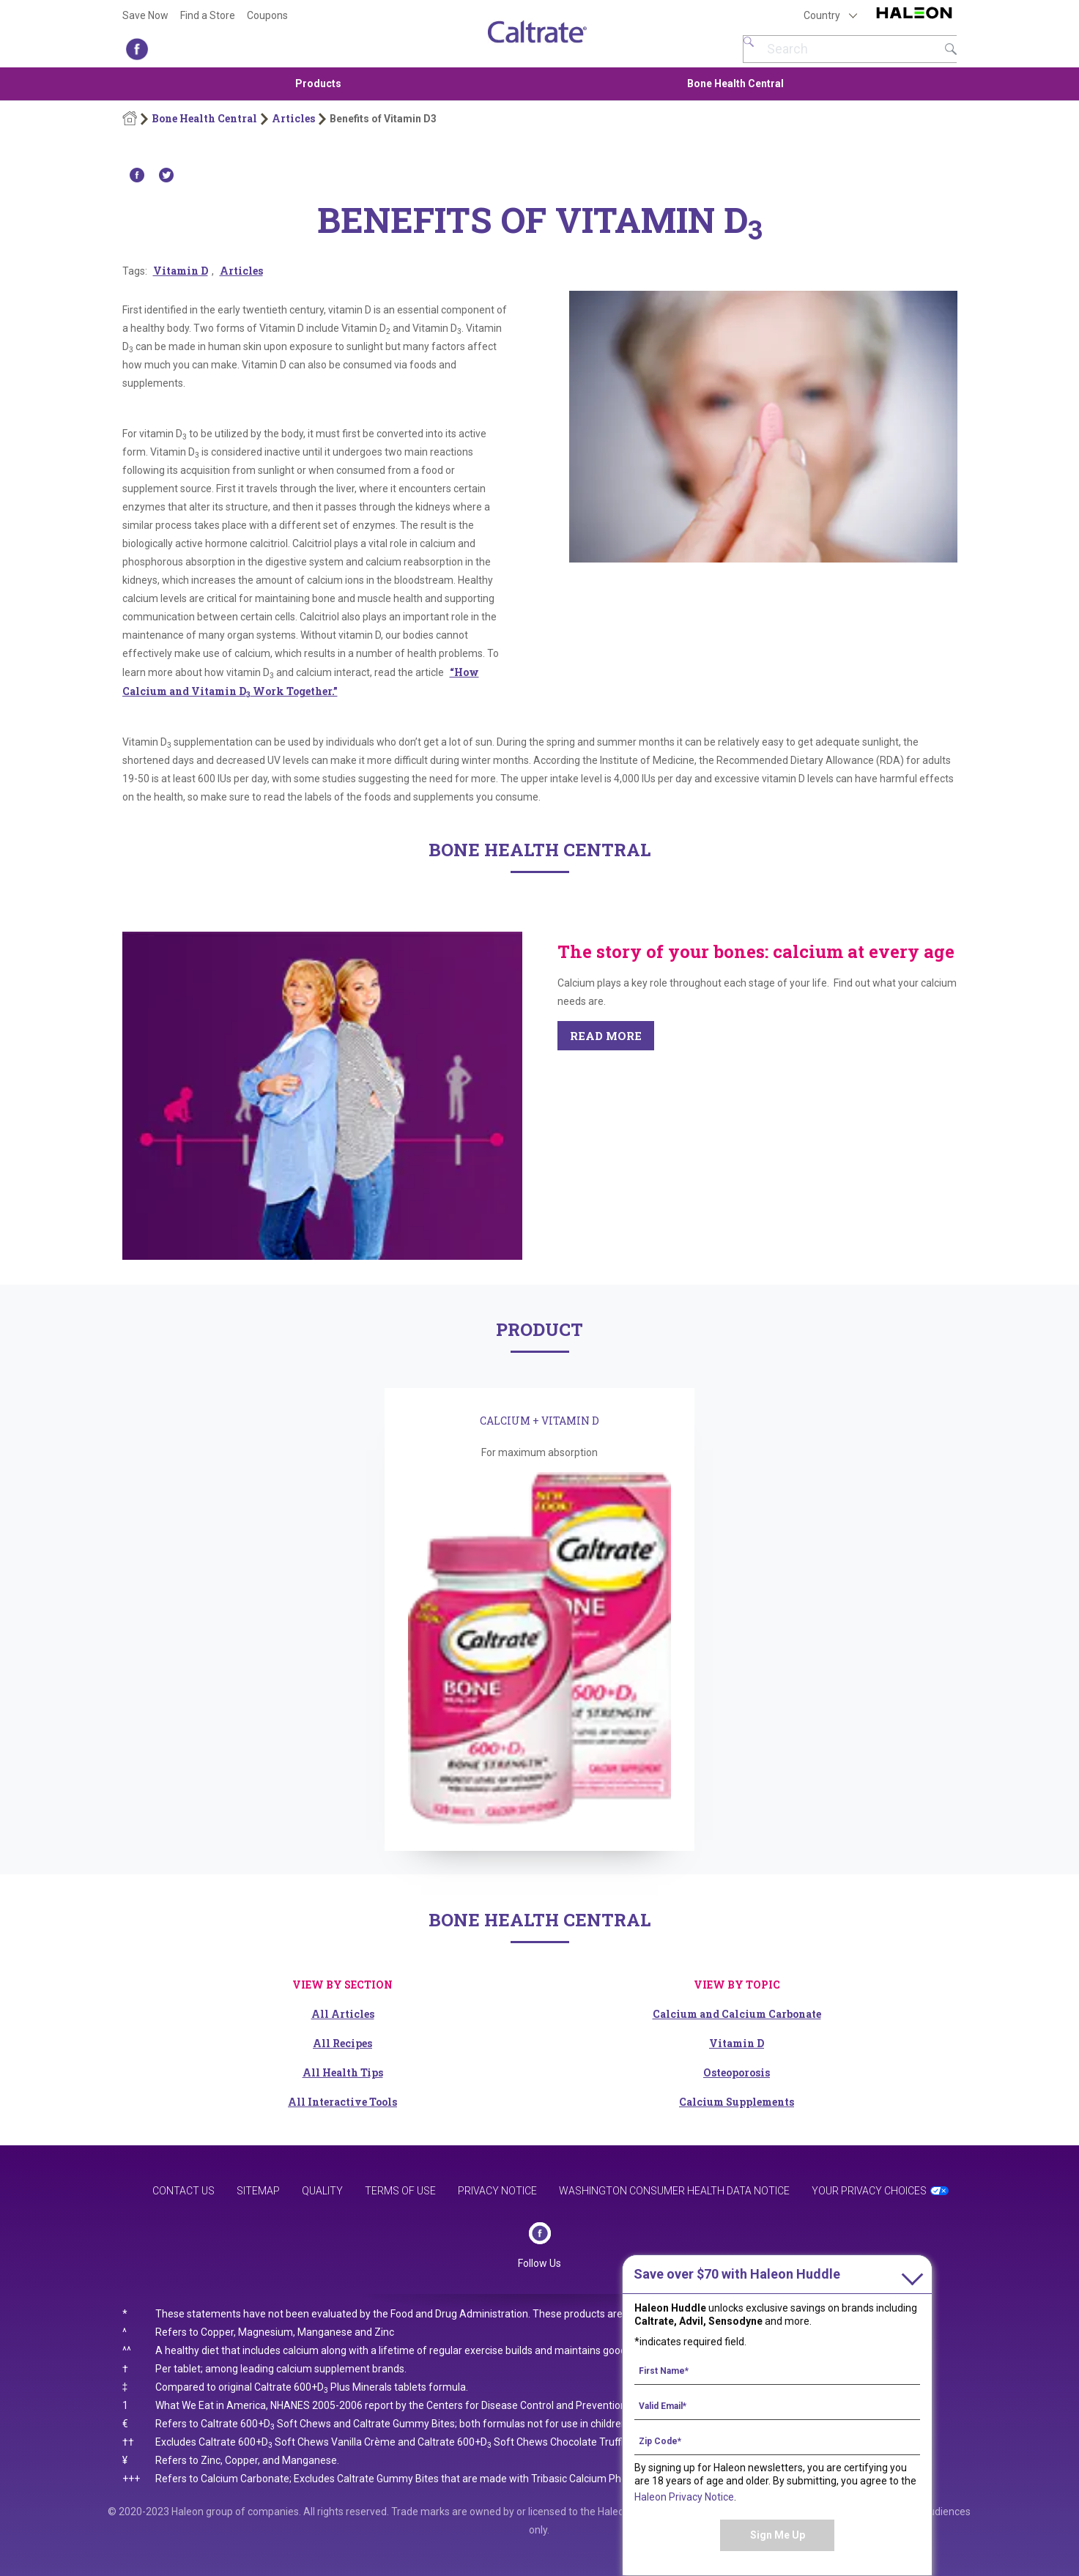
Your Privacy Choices (869, 2191)
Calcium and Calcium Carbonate (737, 2014)
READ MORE (606, 1035)
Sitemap (258, 2191)
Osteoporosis (736, 2072)
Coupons (267, 15)
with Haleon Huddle (737, 2274)
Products (318, 83)
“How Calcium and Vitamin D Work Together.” (300, 682)
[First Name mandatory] (777, 2370)
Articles (293, 118)
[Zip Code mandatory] (777, 2440)
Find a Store (207, 15)
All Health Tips (343, 2072)
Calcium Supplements (736, 2102)
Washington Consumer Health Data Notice (674, 2191)
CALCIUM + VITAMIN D (539, 1421)
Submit (951, 49)
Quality (322, 2191)
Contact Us (183, 2191)
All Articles (342, 2014)
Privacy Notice (497, 2191)
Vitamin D (180, 271)
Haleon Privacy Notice (684, 2497)
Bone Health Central (735, 83)
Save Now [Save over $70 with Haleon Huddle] (145, 15)
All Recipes (342, 2043)
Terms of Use (400, 2191)
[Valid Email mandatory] (777, 2405)
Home (129, 119)
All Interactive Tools (342, 2102)
